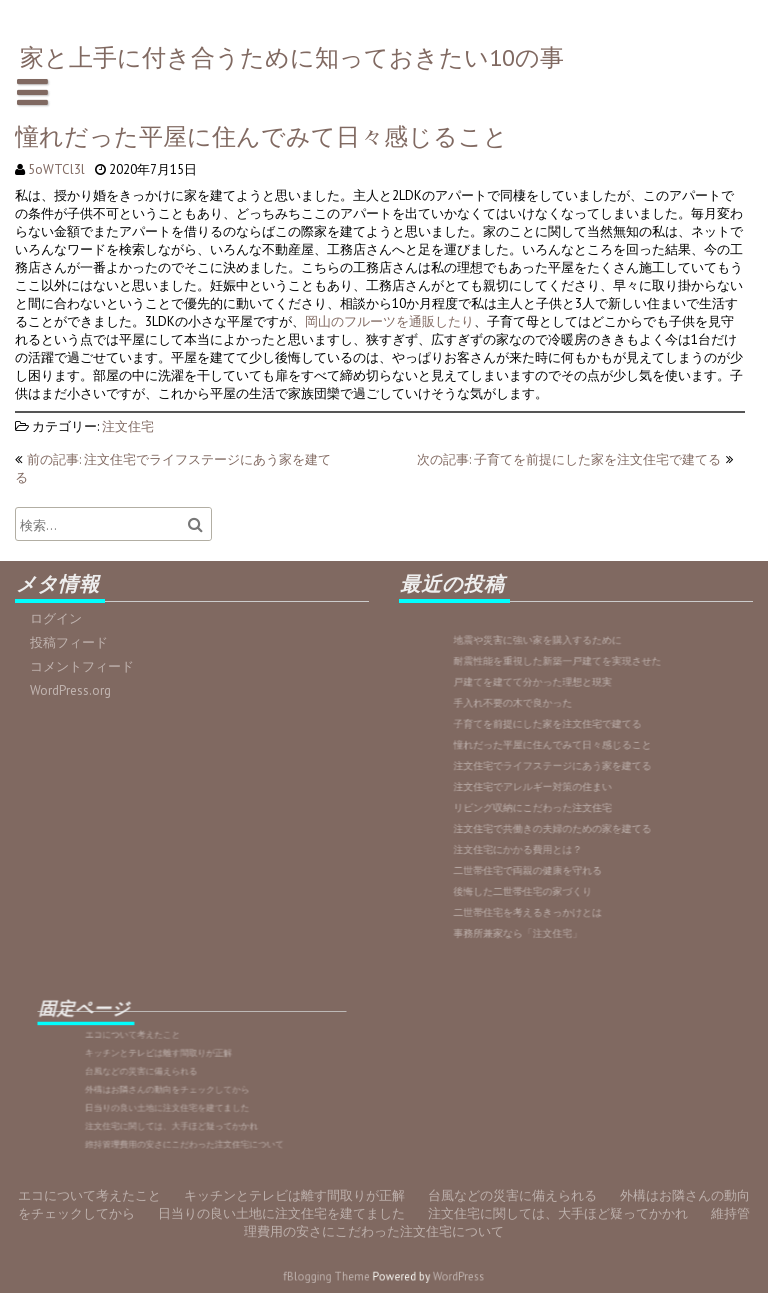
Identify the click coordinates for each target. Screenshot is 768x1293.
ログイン (62, 619)
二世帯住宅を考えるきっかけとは (550, 879)
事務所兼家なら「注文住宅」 (544, 895)
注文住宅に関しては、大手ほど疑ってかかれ (184, 1106)
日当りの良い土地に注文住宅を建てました (182, 1096)
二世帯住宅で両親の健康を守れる (550, 848)
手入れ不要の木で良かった (541, 723)
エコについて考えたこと (167, 1054)
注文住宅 (131, 422)
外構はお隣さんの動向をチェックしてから (182, 1085)
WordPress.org (76, 689)
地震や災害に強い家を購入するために (555, 677)
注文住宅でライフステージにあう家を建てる (563, 770)
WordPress (440, 1276)
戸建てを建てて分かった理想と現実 (552, 708)
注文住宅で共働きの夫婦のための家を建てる (563, 817)
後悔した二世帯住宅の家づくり (547, 864)
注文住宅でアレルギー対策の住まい (552, 786)
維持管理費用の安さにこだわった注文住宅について (190, 1117)
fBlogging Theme (340, 1276)
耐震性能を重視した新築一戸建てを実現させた (566, 692)
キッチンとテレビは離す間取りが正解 (178, 1064)
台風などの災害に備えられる (171, 1075)
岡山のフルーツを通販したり (389, 320)
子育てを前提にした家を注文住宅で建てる (561, 739)
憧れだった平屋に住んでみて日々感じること (563, 755)
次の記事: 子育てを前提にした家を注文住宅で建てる (569, 459)
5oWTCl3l (61, 169)
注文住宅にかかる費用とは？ (544, 833)
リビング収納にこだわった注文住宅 (552, 801)
